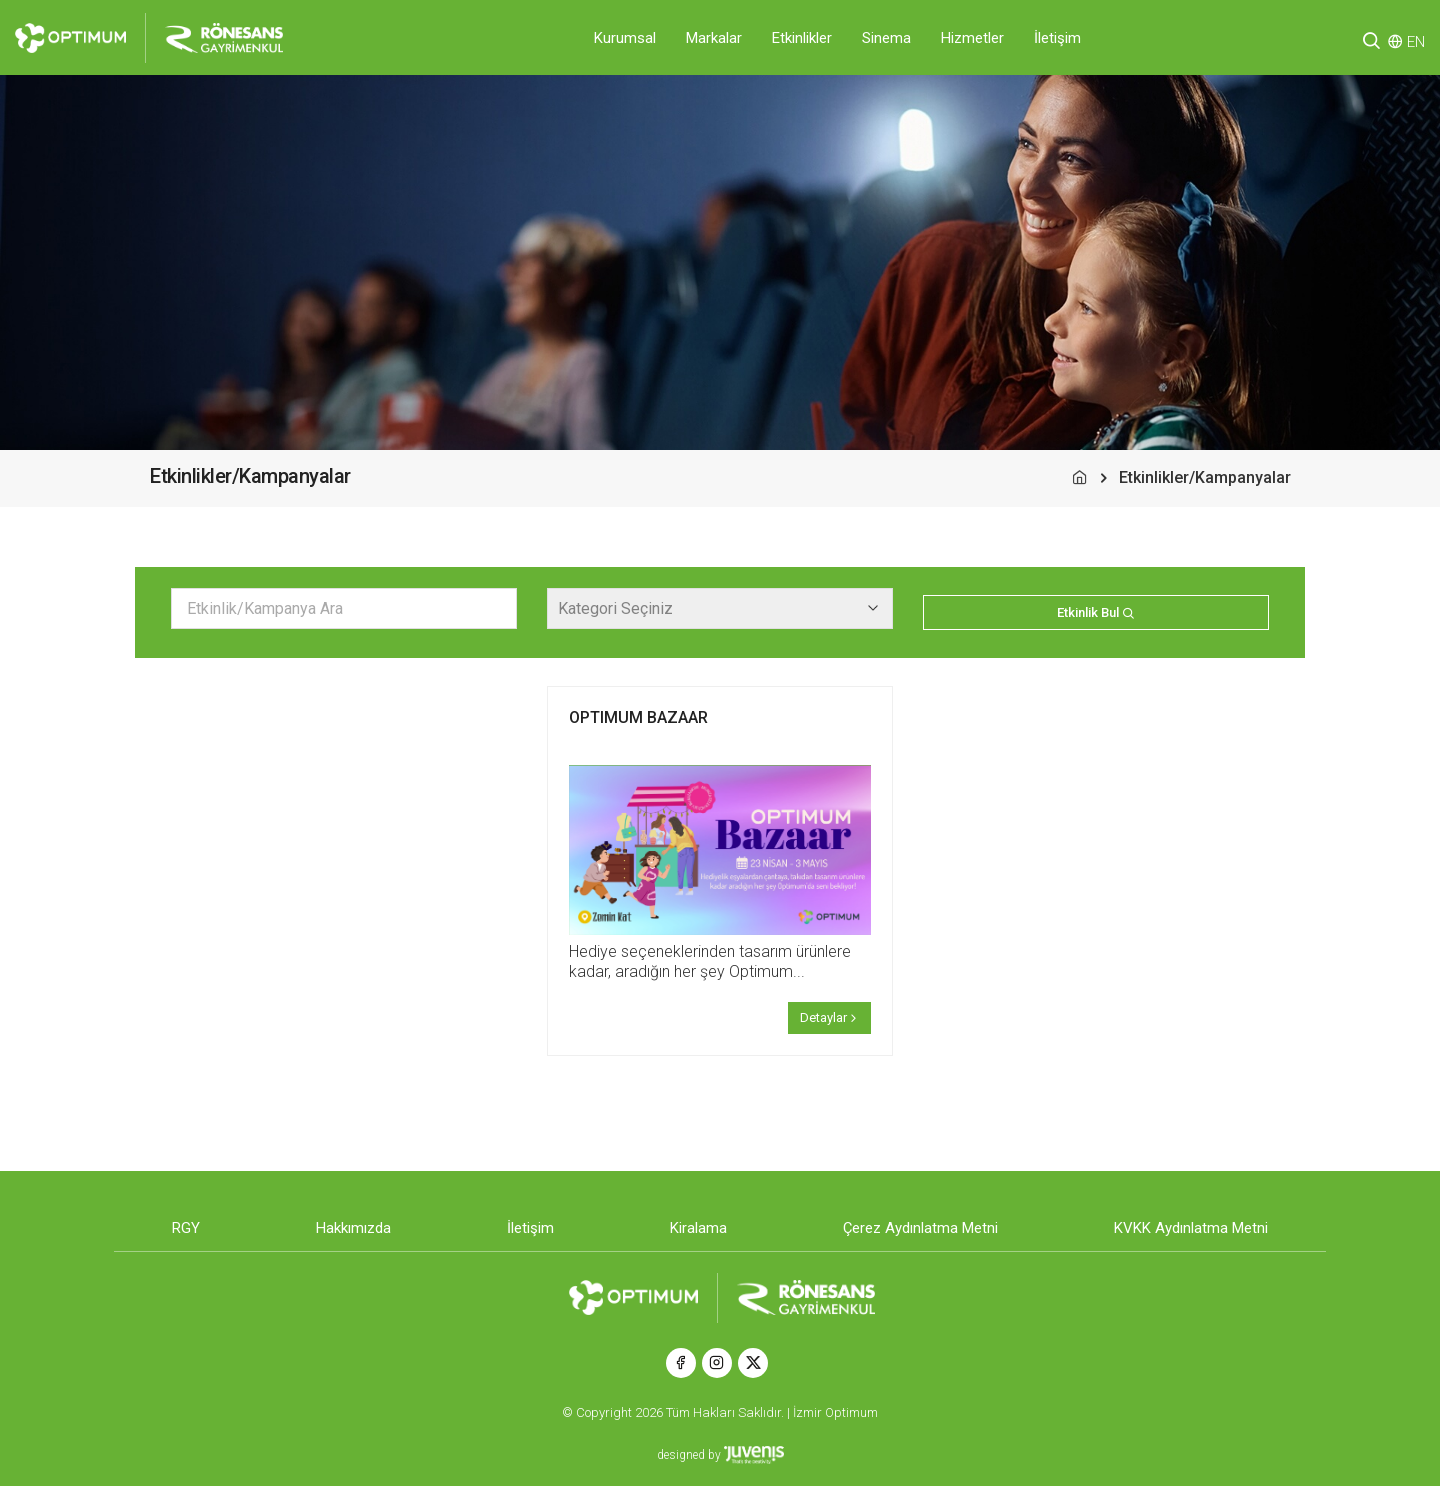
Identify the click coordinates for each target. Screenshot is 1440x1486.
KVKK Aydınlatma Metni (1191, 1228)
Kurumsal (625, 38)
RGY (186, 1228)
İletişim (1057, 38)
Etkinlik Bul (1096, 612)
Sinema (886, 38)
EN (1416, 42)
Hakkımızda (353, 1228)
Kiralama (698, 1228)
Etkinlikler (802, 38)
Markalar (714, 38)
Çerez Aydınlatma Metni (920, 1228)
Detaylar (830, 1017)
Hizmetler (972, 38)
